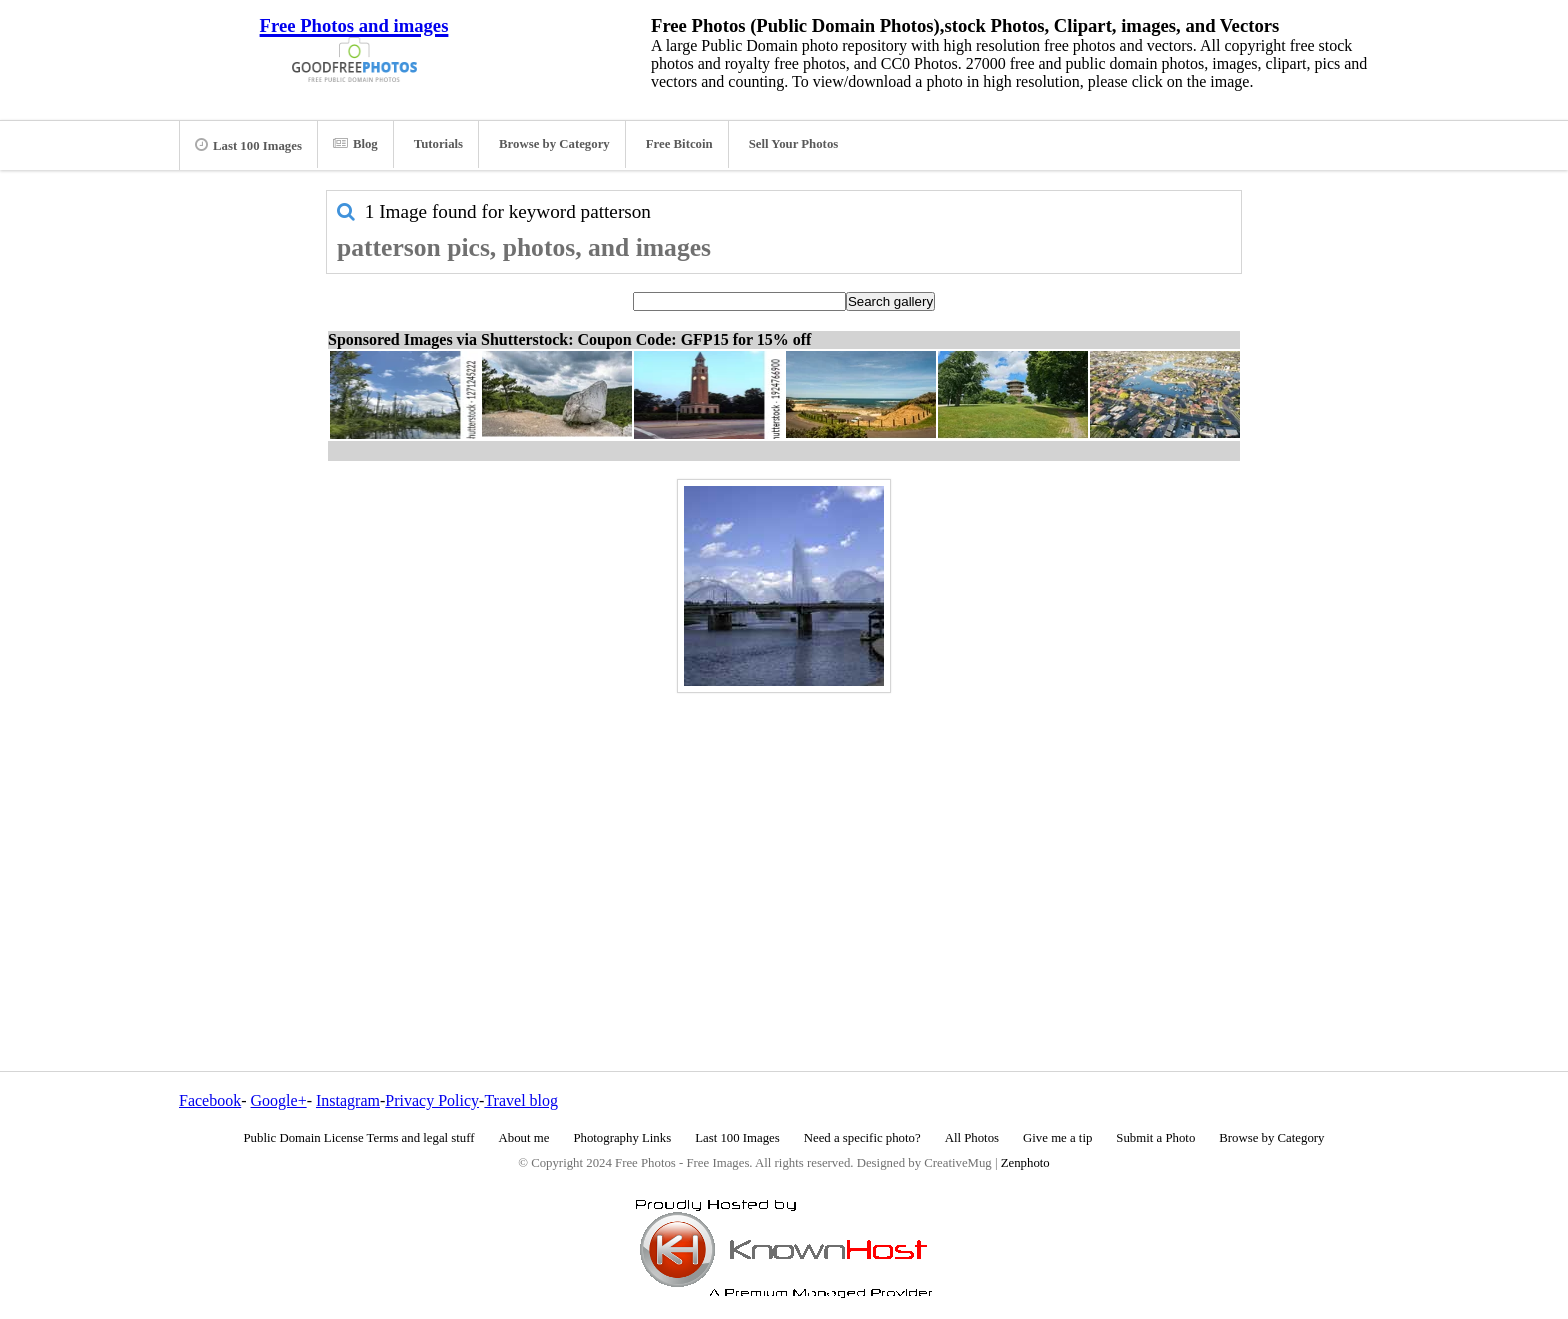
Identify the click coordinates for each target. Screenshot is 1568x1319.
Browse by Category (554, 144)
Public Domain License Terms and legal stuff (359, 1138)
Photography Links (622, 1138)
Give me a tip (1057, 1138)
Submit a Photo (1155, 1138)
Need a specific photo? (862, 1138)
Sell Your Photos (794, 144)
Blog (355, 144)
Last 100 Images (248, 145)
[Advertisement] (784, 839)
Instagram (348, 1100)
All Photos (972, 1138)
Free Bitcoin (679, 144)
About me (524, 1138)
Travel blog (521, 1100)
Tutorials (438, 144)
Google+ (279, 1100)
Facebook (210, 1100)
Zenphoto (1025, 1163)
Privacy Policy (432, 1100)
